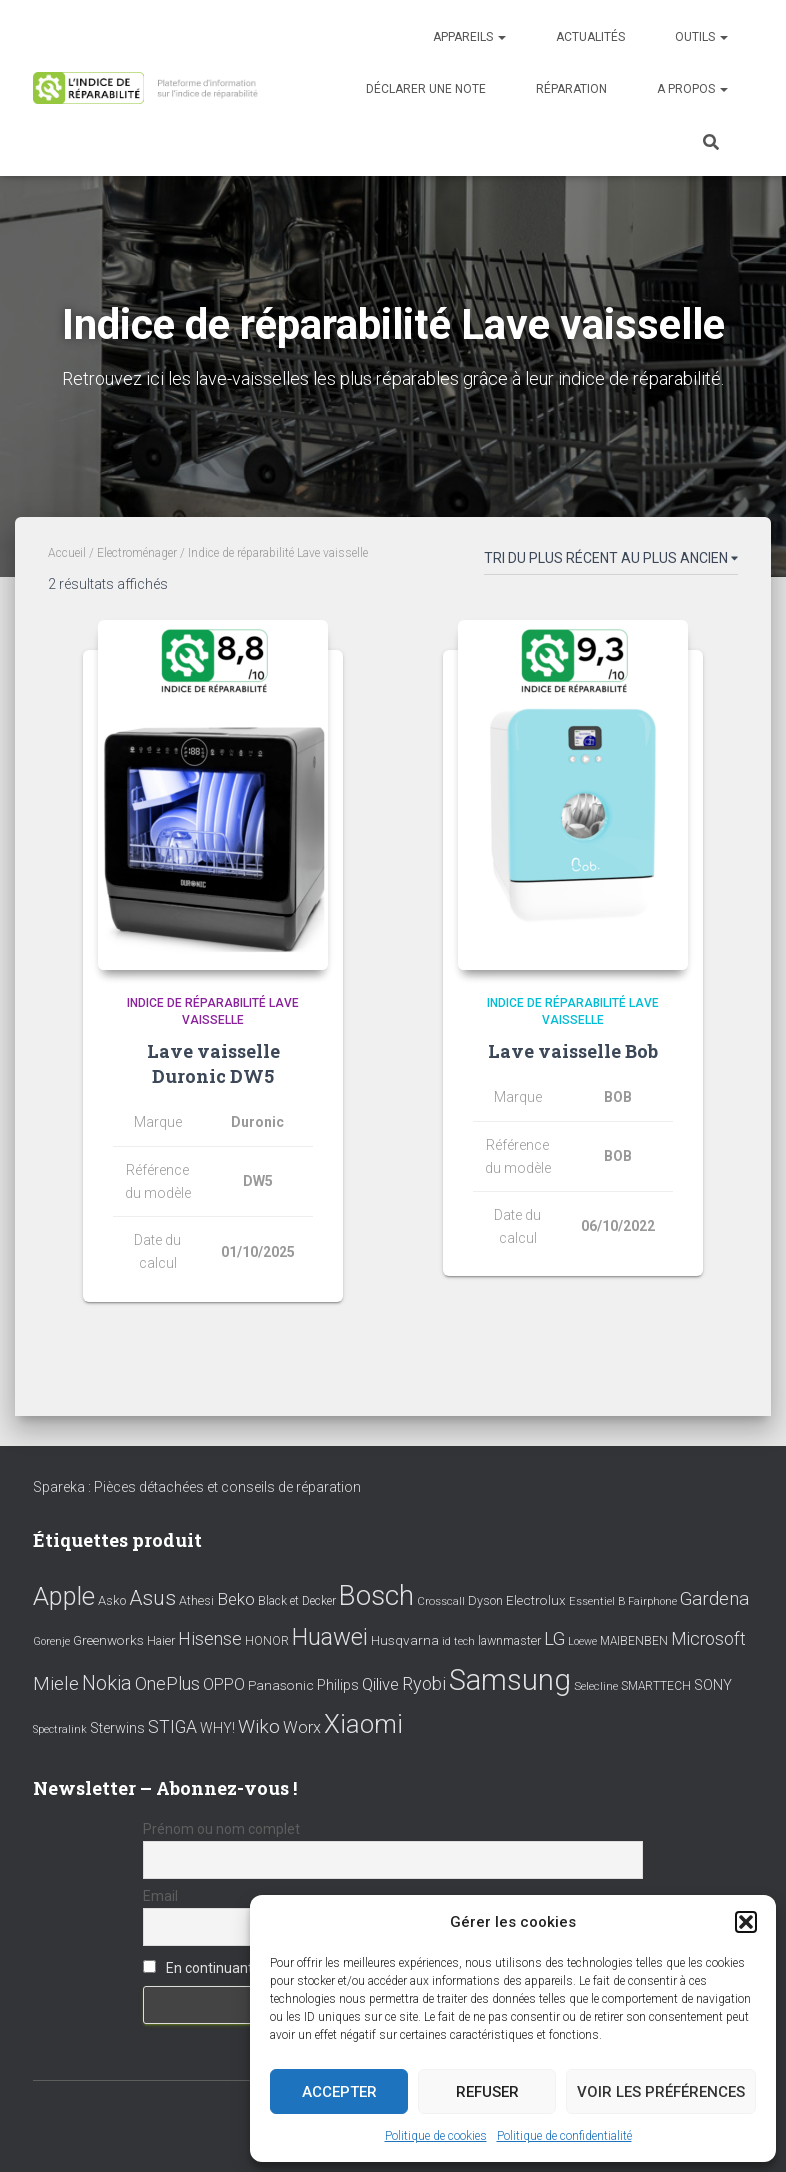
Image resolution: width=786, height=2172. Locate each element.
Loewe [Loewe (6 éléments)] (582, 1641)
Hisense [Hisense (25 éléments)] (210, 1639)
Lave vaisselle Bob (573, 1051)
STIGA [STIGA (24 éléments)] (172, 1727)
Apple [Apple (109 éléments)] (64, 1596)
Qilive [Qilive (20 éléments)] (380, 1684)
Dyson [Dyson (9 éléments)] (485, 1600)
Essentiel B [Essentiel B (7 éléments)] (597, 1601)
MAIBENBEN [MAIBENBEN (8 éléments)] (634, 1641)
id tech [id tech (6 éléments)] (458, 1641)
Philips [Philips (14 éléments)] (338, 1685)
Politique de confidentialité (564, 2136)
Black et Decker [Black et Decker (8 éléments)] (297, 1601)
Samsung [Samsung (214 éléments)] (510, 1680)
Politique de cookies (436, 2136)
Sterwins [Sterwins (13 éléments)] (117, 1728)
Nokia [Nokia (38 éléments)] (107, 1683)
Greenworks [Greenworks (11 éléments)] (108, 1640)
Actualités (590, 37)
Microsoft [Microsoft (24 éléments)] (708, 1639)
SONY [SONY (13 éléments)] (713, 1685)
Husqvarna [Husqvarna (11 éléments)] (405, 1640)
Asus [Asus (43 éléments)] (152, 1598)
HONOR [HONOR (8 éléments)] (267, 1641)
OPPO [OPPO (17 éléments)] (224, 1684)
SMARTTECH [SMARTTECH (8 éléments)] (656, 1686)
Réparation (571, 89)
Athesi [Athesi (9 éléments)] (196, 1600)
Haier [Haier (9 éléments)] (161, 1640)
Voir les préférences (661, 2092)
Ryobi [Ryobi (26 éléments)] (424, 1683)
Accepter (339, 2092)
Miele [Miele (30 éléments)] (56, 1684)
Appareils (469, 37)
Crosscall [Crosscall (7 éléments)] (441, 1601)
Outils (701, 37)
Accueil (67, 553)
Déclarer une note (426, 89)
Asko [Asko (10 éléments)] (112, 1600)
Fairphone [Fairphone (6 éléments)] (652, 1601)
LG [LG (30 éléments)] (554, 1639)
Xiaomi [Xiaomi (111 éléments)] (363, 1724)
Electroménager (137, 553)
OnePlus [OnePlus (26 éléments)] (167, 1683)
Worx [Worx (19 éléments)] (302, 1727)
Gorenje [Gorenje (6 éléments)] (51, 1641)
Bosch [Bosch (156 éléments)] (376, 1595)
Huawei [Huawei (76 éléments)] (330, 1637)
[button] (746, 1922)
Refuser (487, 2092)
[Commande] (611, 562)
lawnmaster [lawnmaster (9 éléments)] (509, 1640)
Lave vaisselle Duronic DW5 (213, 1063)
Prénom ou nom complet (221, 1829)
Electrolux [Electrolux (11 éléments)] (536, 1600)
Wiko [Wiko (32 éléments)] (259, 1726)
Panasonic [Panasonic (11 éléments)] (281, 1685)
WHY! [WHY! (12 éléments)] (217, 1728)
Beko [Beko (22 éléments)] (236, 1599)
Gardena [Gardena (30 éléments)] (714, 1599)
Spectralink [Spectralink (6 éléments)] (60, 1729)
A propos (692, 89)
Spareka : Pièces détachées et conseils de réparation (197, 1487)
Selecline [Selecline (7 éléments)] (596, 1686)
